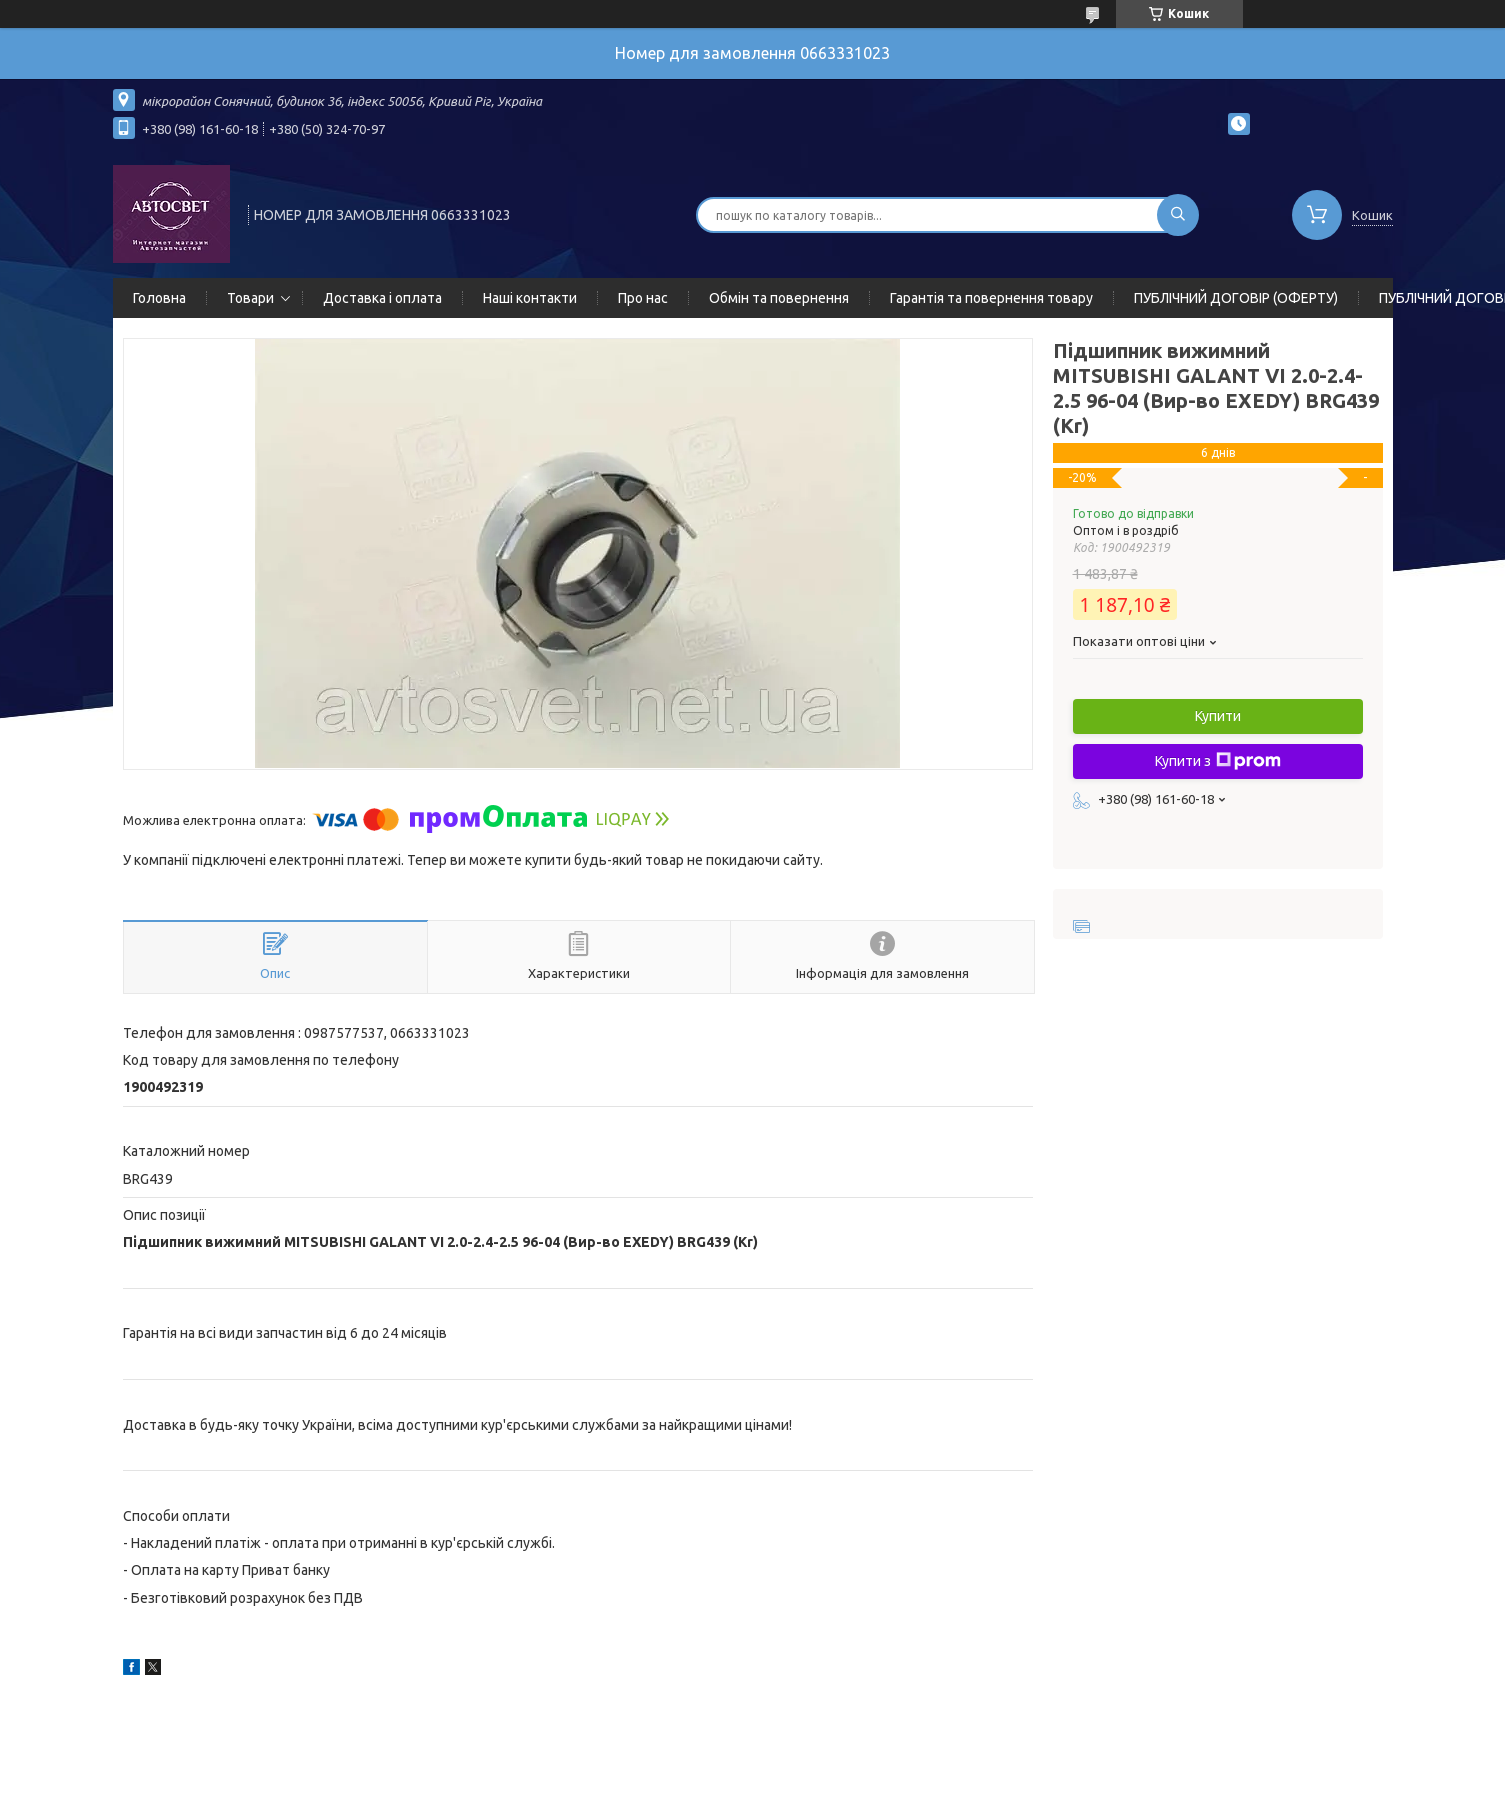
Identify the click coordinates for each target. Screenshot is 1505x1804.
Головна (159, 298)
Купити (1218, 716)
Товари (250, 298)
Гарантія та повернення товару (991, 298)
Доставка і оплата (382, 298)
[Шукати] (1178, 215)
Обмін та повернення (779, 298)
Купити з (1218, 761)
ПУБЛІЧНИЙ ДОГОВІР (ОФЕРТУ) (1236, 298)
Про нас (643, 298)
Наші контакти (530, 298)
